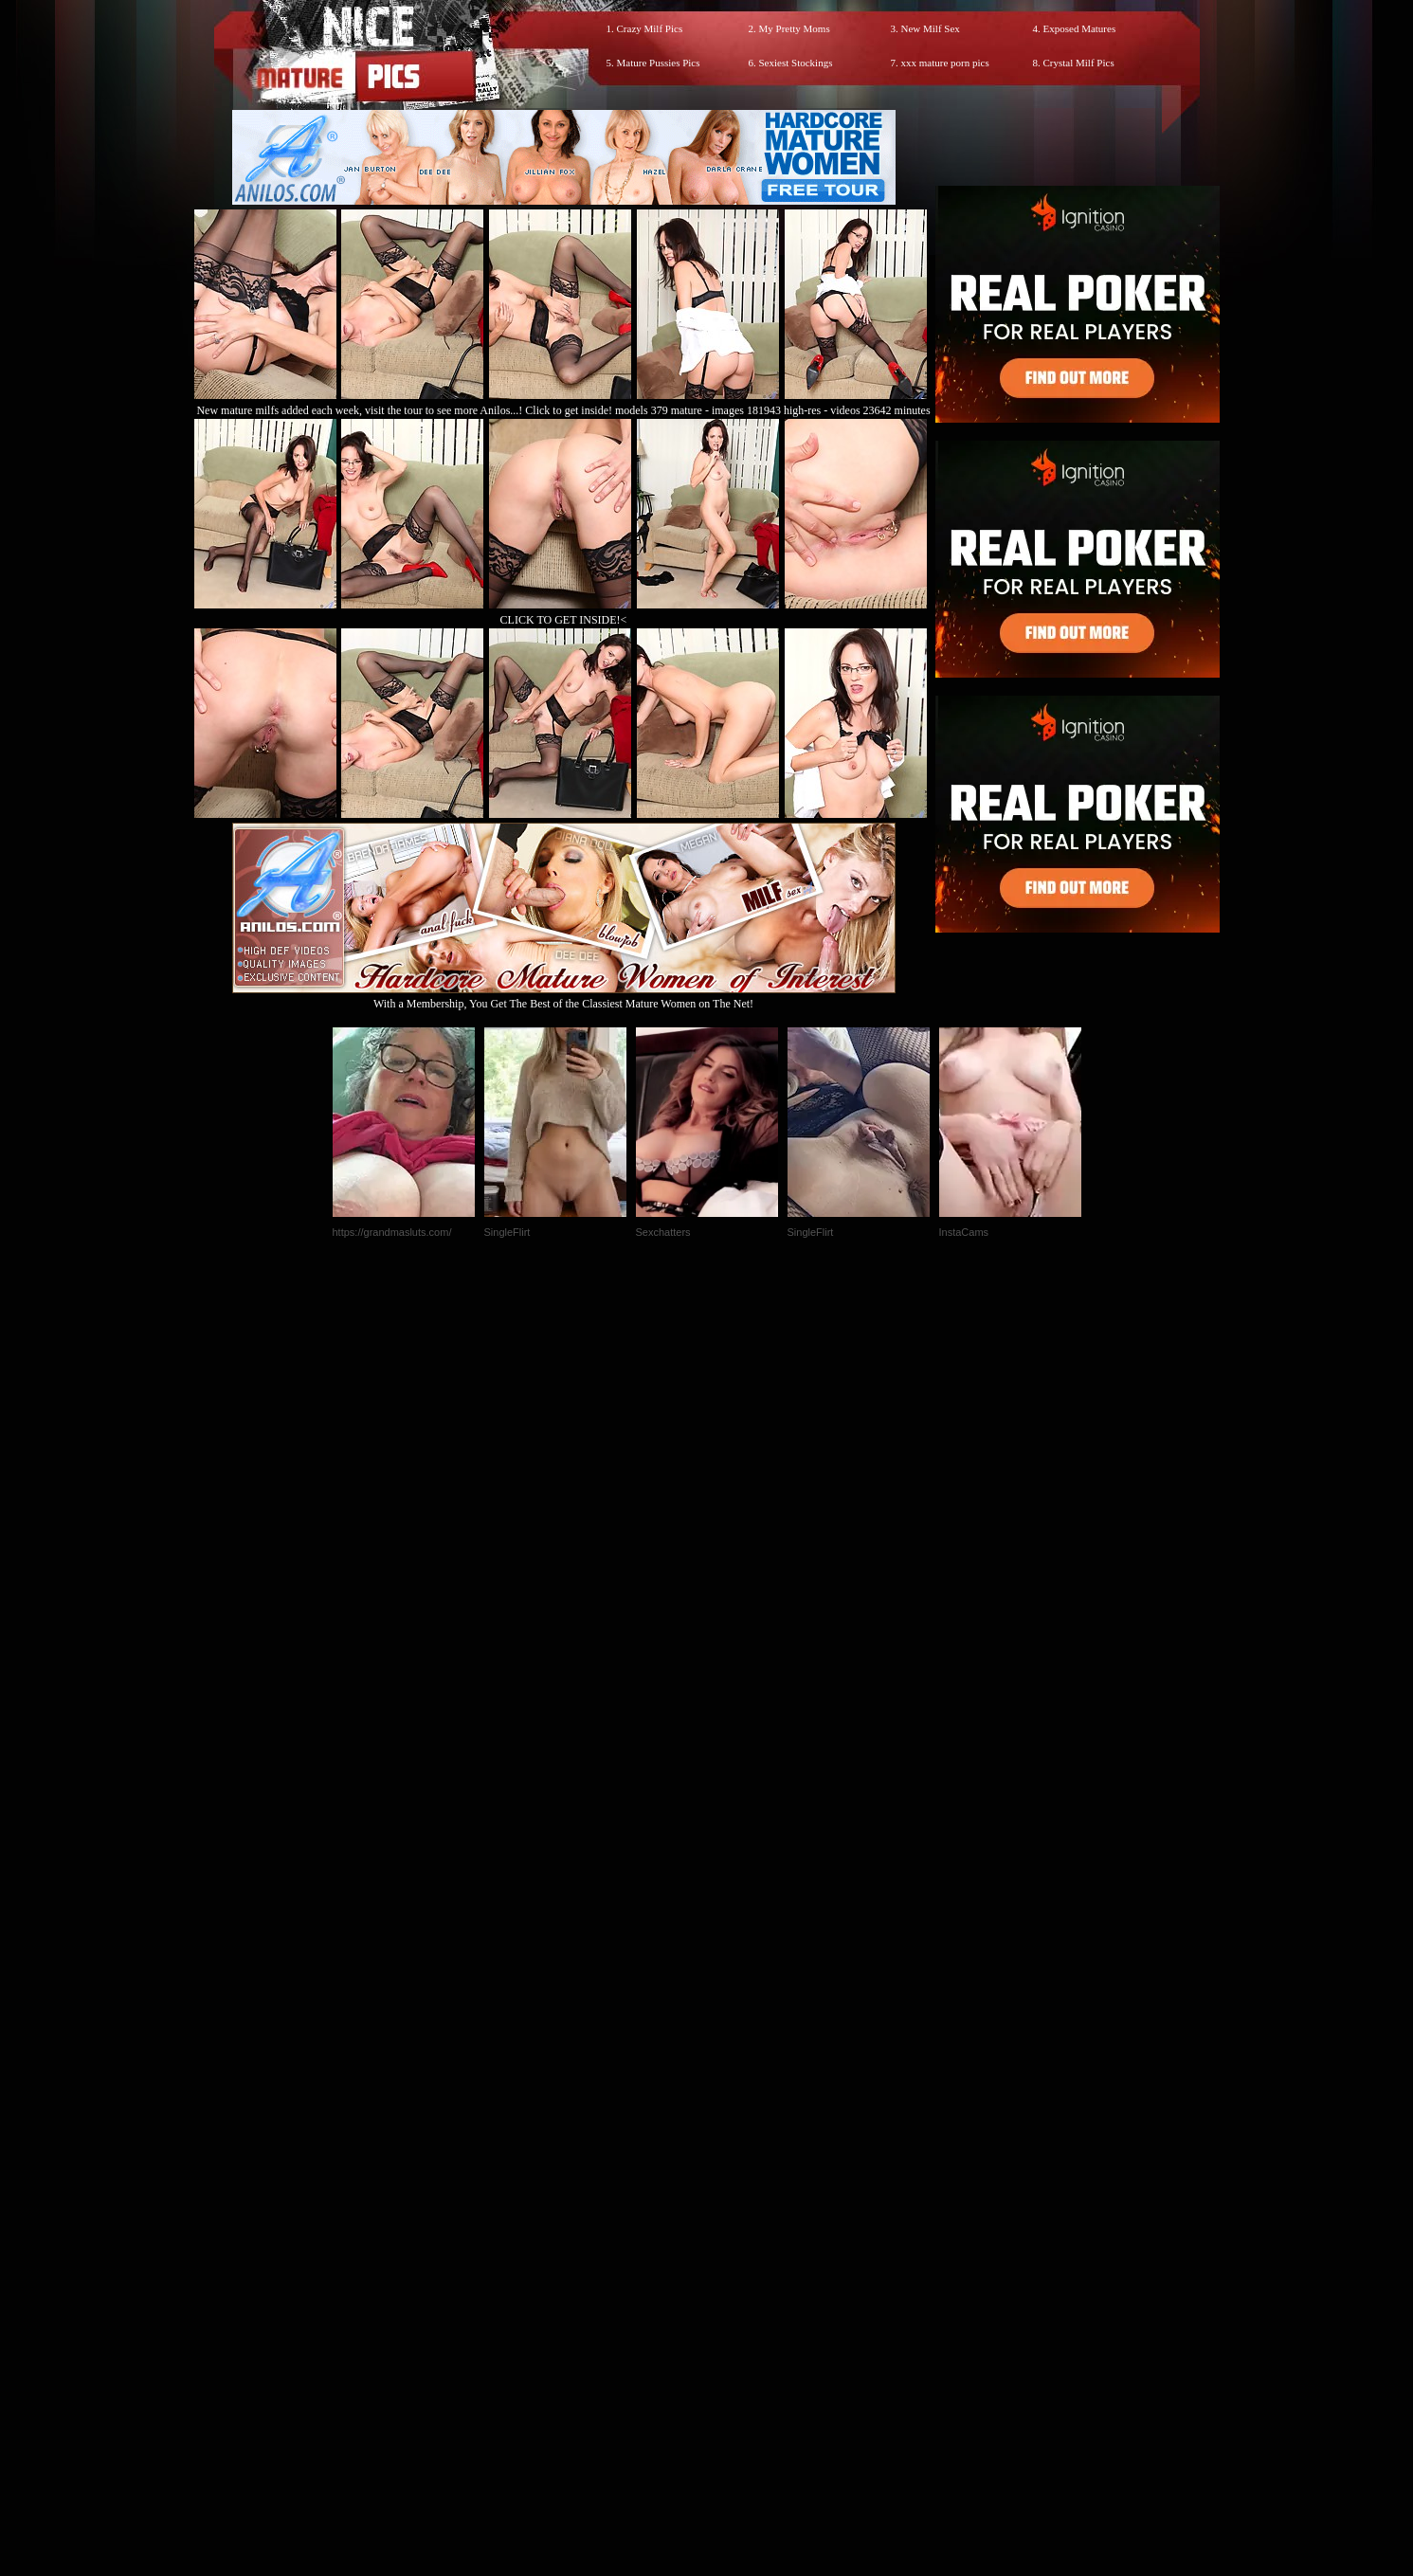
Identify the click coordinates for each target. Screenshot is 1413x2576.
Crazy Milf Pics (650, 28)
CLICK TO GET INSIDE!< (563, 619)
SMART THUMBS (739, 2179)
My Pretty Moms (794, 28)
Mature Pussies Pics (658, 62)
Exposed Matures (1079, 28)
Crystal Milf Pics (1078, 62)
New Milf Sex (930, 28)
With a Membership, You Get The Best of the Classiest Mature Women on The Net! (564, 996)
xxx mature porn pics (945, 62)
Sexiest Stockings (796, 62)
